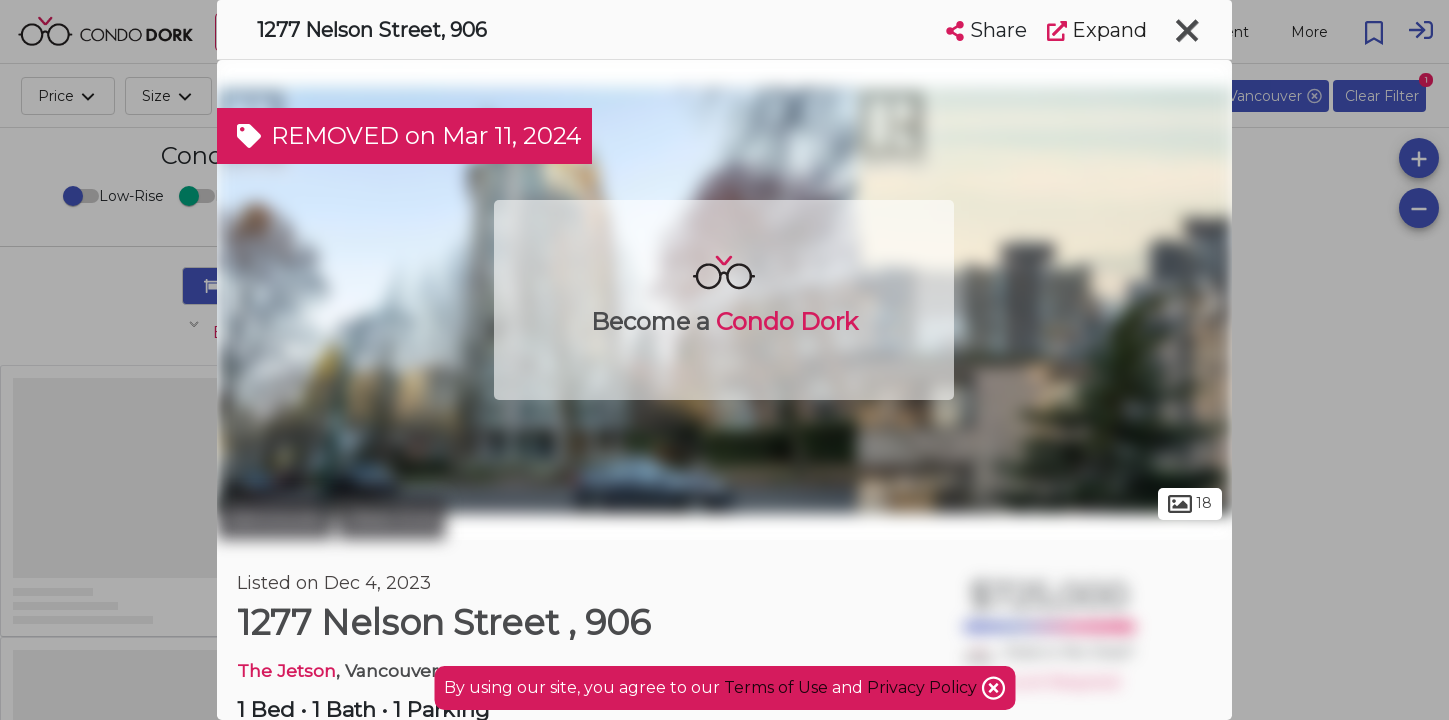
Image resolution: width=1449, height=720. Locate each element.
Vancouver (275, 518)
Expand (1097, 30)
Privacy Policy (924, 687)
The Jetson (286, 670)
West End (391, 518)
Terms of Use (776, 687)
